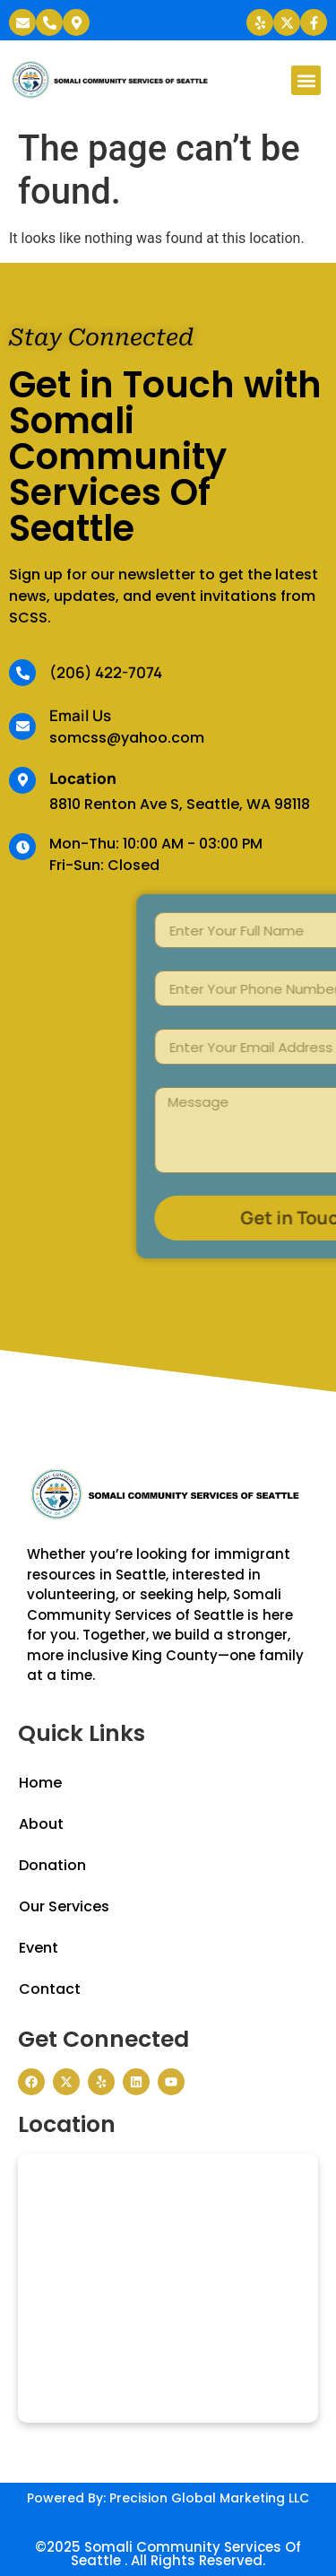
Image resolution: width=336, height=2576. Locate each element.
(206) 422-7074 (105, 672)
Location (82, 778)
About (41, 1824)
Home (40, 1782)
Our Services (64, 1906)
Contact (50, 1989)
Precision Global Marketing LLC (209, 2498)
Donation (52, 1865)
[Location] (22, 780)
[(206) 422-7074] (22, 672)
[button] (306, 80)
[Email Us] (22, 726)
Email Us (80, 715)
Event (38, 1947)
